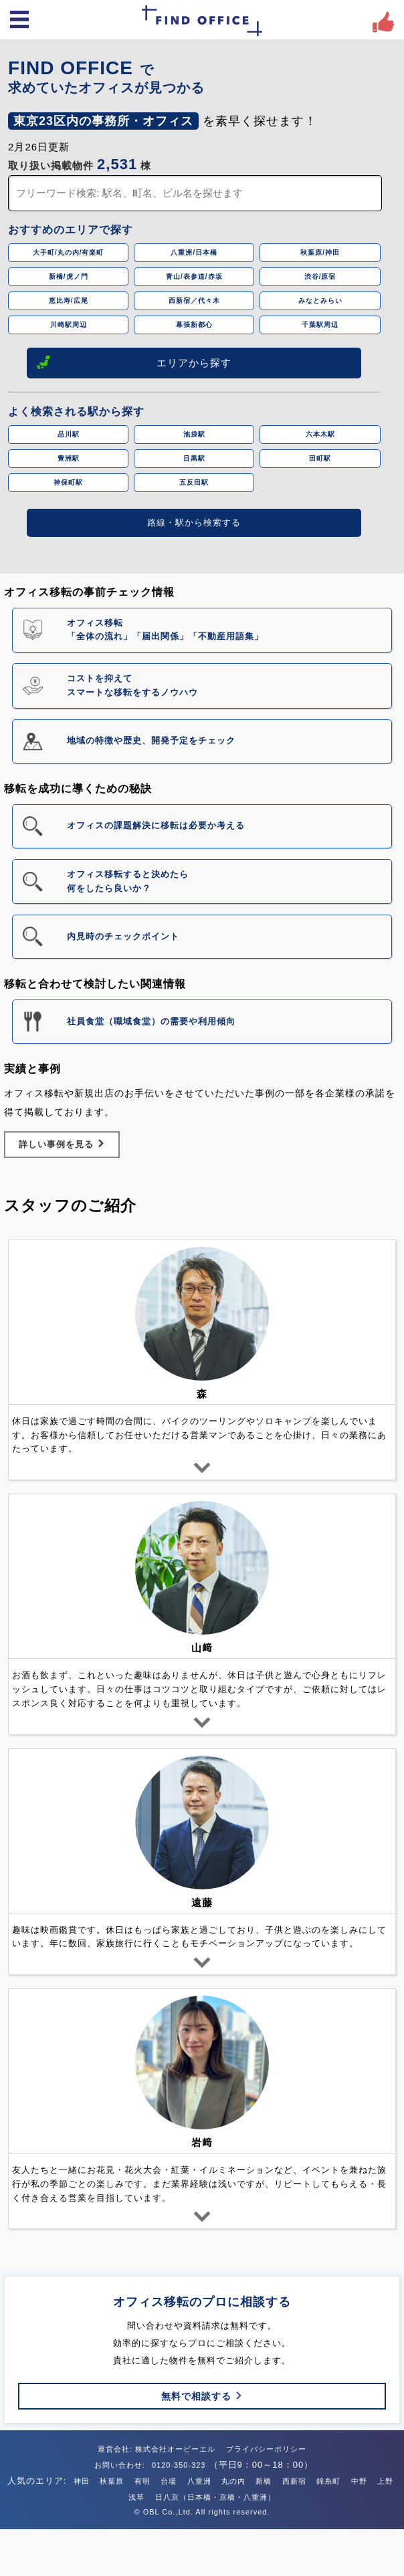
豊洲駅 (69, 458)
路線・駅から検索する (194, 522)
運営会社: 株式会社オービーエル (156, 2449)
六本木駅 (320, 434)
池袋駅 (194, 434)
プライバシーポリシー (266, 2449)
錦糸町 (328, 2481)
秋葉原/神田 (320, 252)
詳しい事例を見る (62, 1144)
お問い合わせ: (121, 2465)
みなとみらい (320, 300)
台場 (169, 2481)
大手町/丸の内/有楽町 (68, 252)
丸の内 (233, 2481)
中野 (359, 2481)
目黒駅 (194, 458)
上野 (385, 2481)
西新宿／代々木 (194, 300)
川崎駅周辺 (68, 324)
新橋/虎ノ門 (68, 276)
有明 (142, 2481)
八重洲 (199, 2481)
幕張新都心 (194, 324)
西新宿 (294, 2481)
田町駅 (320, 458)
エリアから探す (134, 362)
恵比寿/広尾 (68, 300)
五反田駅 (194, 482)
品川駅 (69, 434)
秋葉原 (112, 2481)
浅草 (136, 2497)
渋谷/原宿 (320, 276)
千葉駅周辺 (320, 324)
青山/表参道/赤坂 (194, 276)
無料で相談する (202, 2396)
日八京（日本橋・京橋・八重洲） (215, 2497)
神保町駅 (68, 482)
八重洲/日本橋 (194, 252)
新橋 (264, 2481)
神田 (82, 2481)
